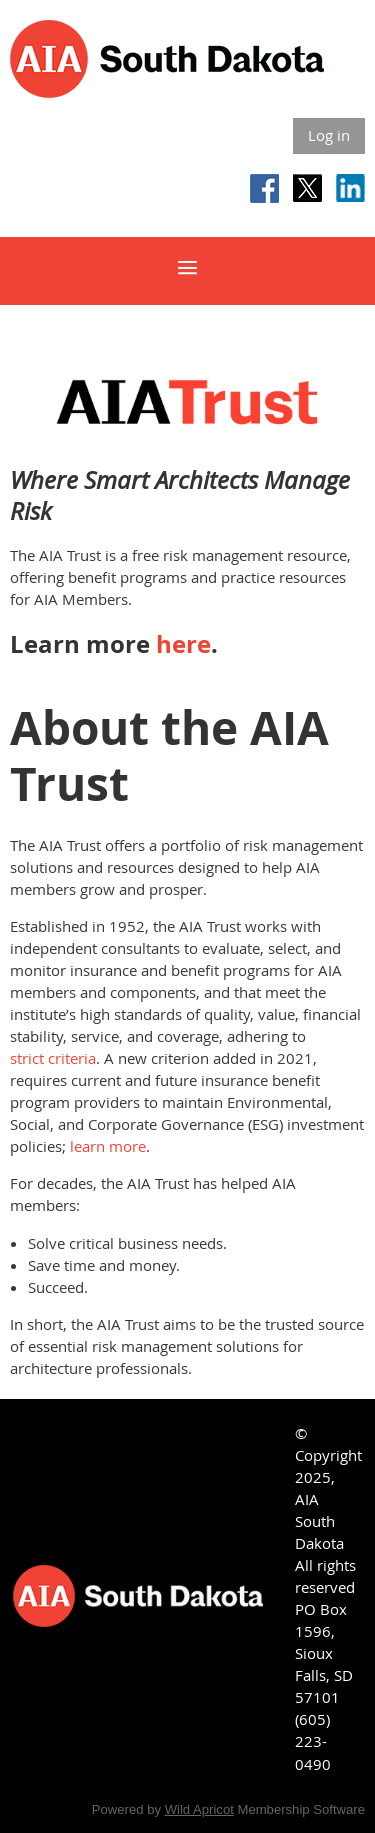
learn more (108, 1146)
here (183, 644)
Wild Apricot (199, 1809)
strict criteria (53, 1058)
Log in (329, 135)
